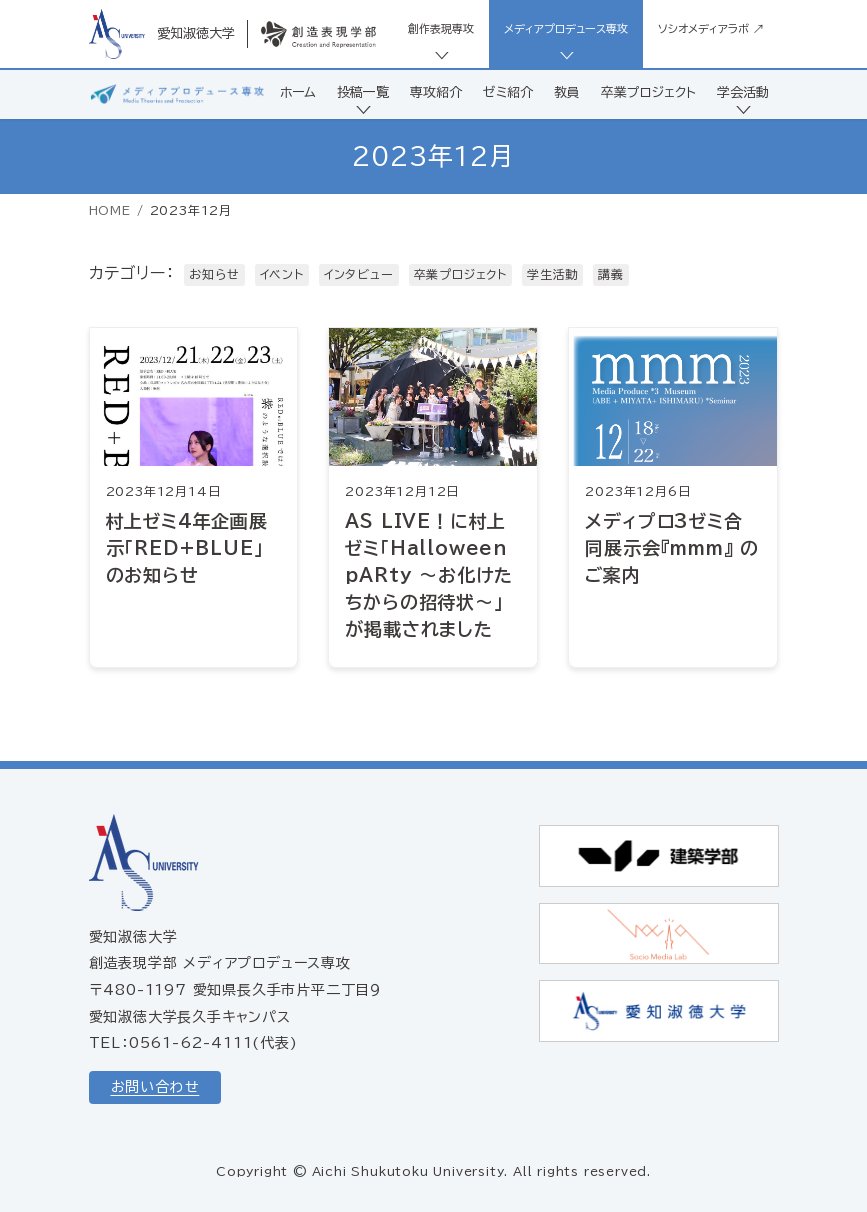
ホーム (298, 92)
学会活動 (743, 92)
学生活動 (552, 274)
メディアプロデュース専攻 (566, 28)
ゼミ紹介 (508, 92)
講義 (611, 274)
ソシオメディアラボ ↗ (711, 28)
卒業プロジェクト (648, 92)
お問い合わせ (155, 1087)
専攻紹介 (436, 92)
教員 (567, 92)
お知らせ (214, 274)
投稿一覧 (363, 92)
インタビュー (359, 274)
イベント (282, 274)
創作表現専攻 (441, 28)
